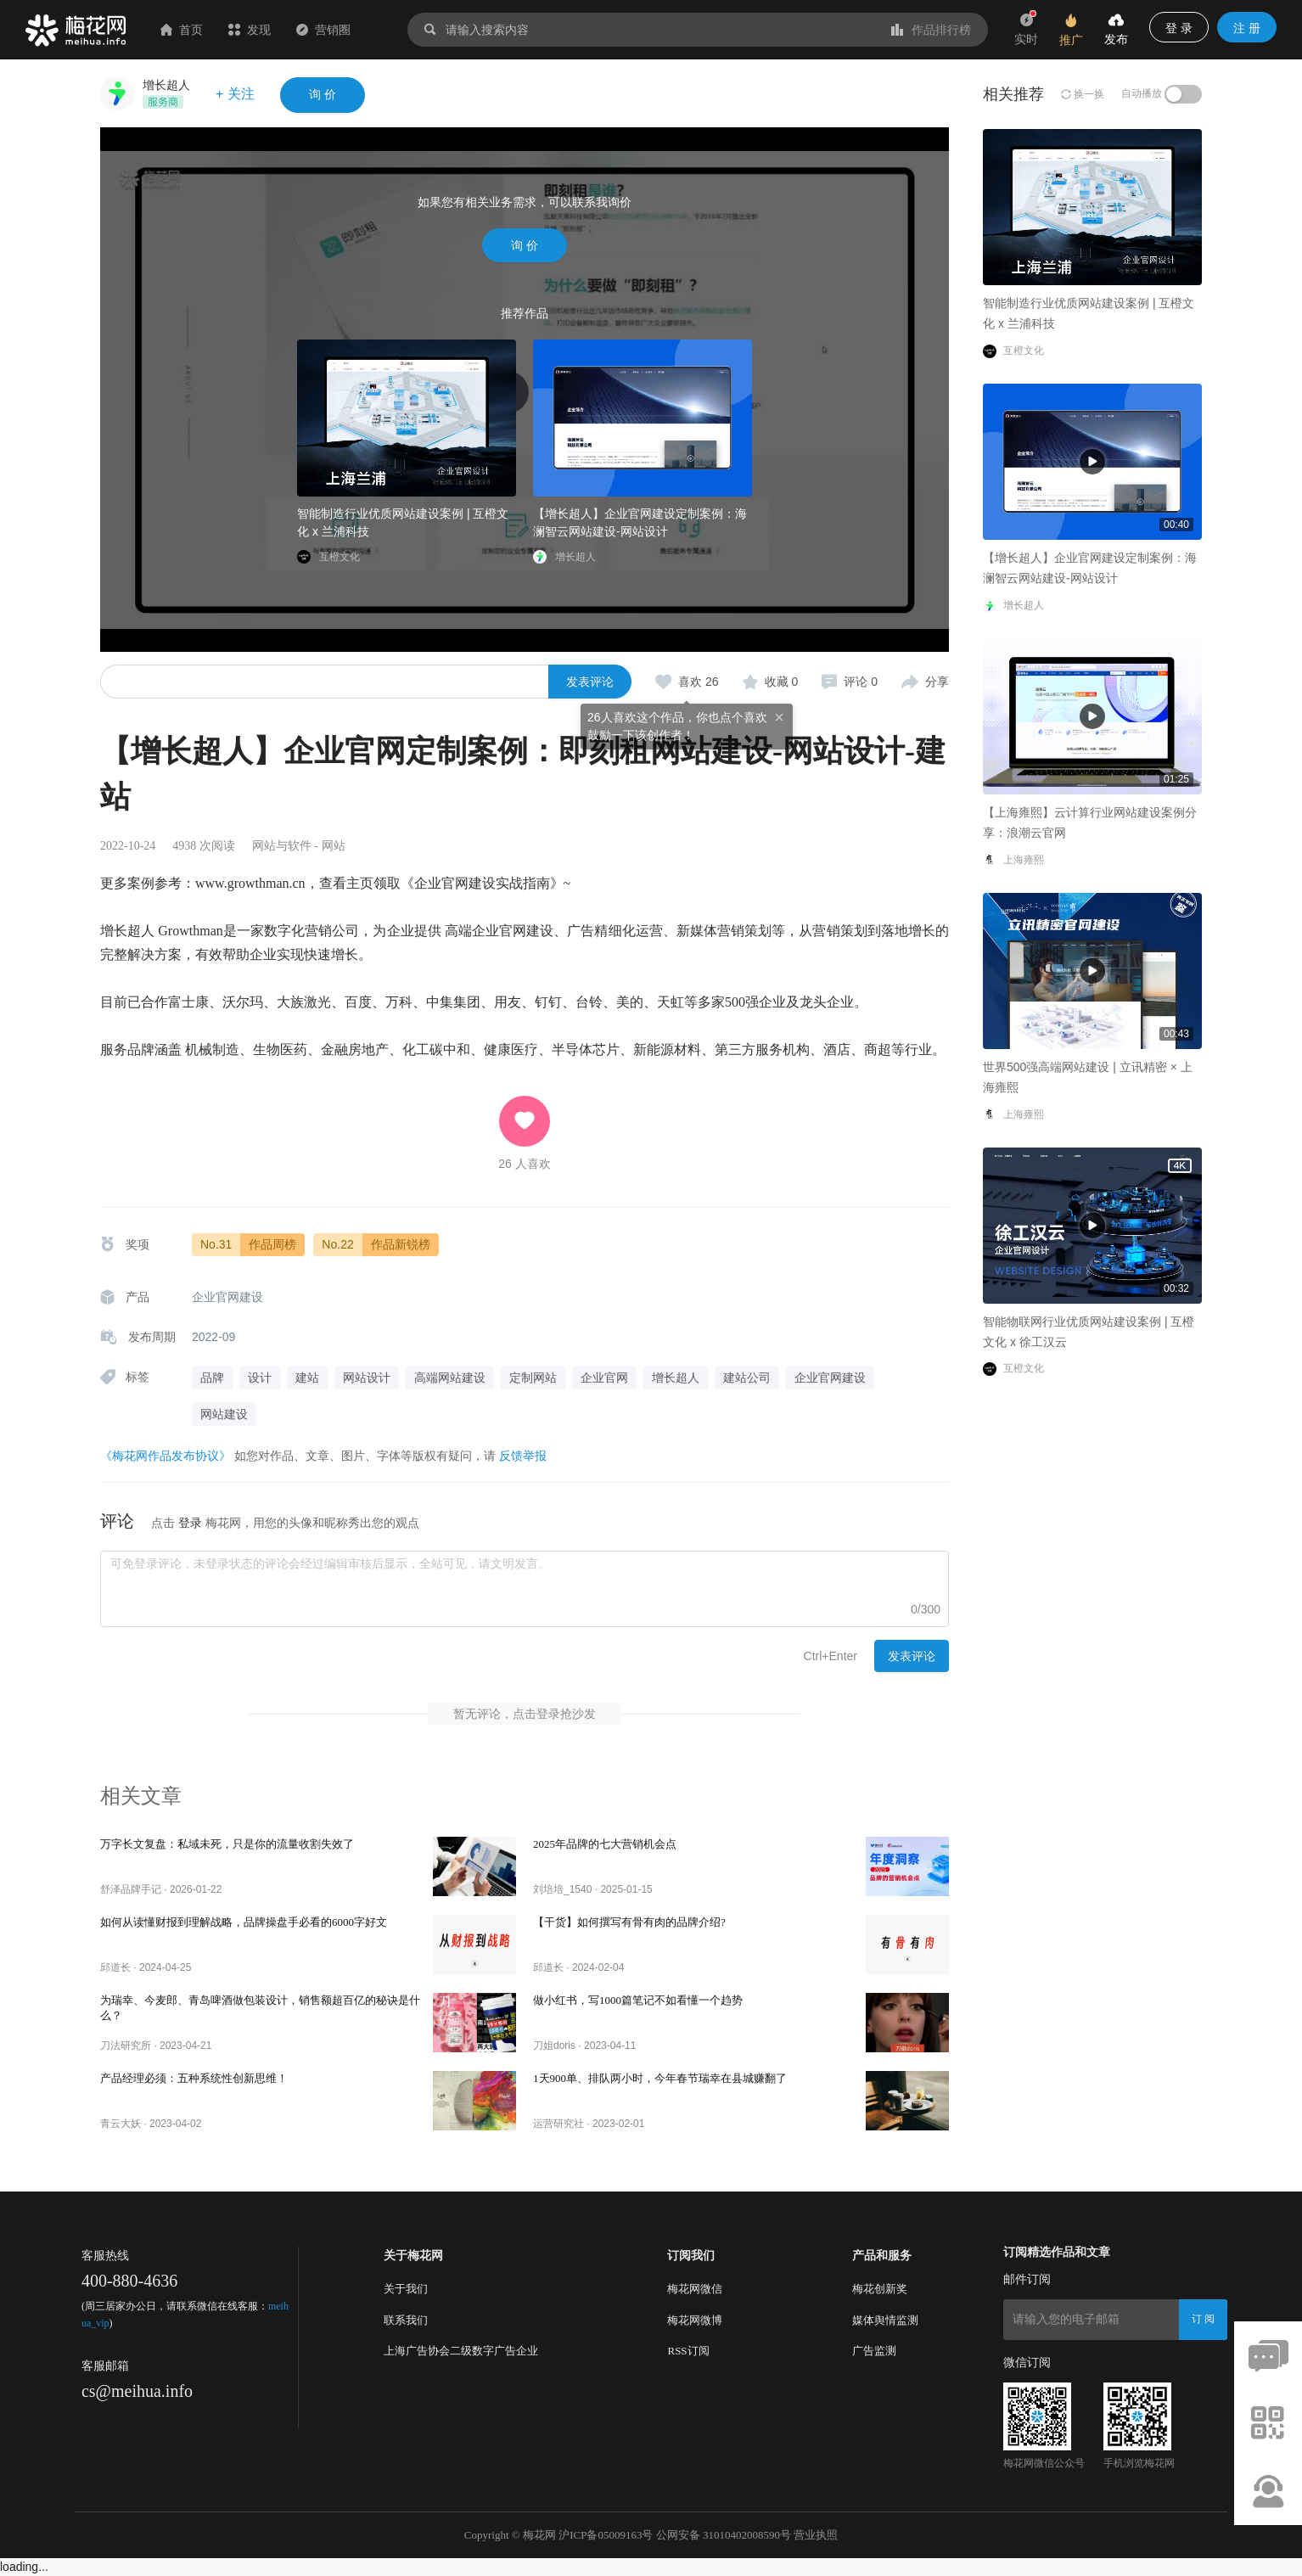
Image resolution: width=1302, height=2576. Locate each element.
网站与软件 (281, 845)
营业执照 (816, 2534)
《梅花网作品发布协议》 (165, 1455)
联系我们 (406, 2320)
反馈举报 (523, 1455)
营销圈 (323, 29)
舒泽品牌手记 (130, 1889)
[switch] (1183, 94)
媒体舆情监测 (885, 2320)
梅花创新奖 (879, 2288)
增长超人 (166, 85)
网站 (333, 845)
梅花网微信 (694, 2288)
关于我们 (406, 2288)
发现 (249, 29)
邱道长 (115, 1967)
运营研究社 (558, 2124)
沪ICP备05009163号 (605, 2534)
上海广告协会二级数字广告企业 (461, 2350)
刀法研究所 (125, 2045)
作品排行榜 (931, 29)
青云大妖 (120, 2124)
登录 (190, 1522)
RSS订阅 (688, 2350)
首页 (181, 29)
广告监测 (874, 2350)
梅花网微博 (694, 2320)
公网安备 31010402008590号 (723, 2534)
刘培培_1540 (562, 1889)
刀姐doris (554, 2045)
